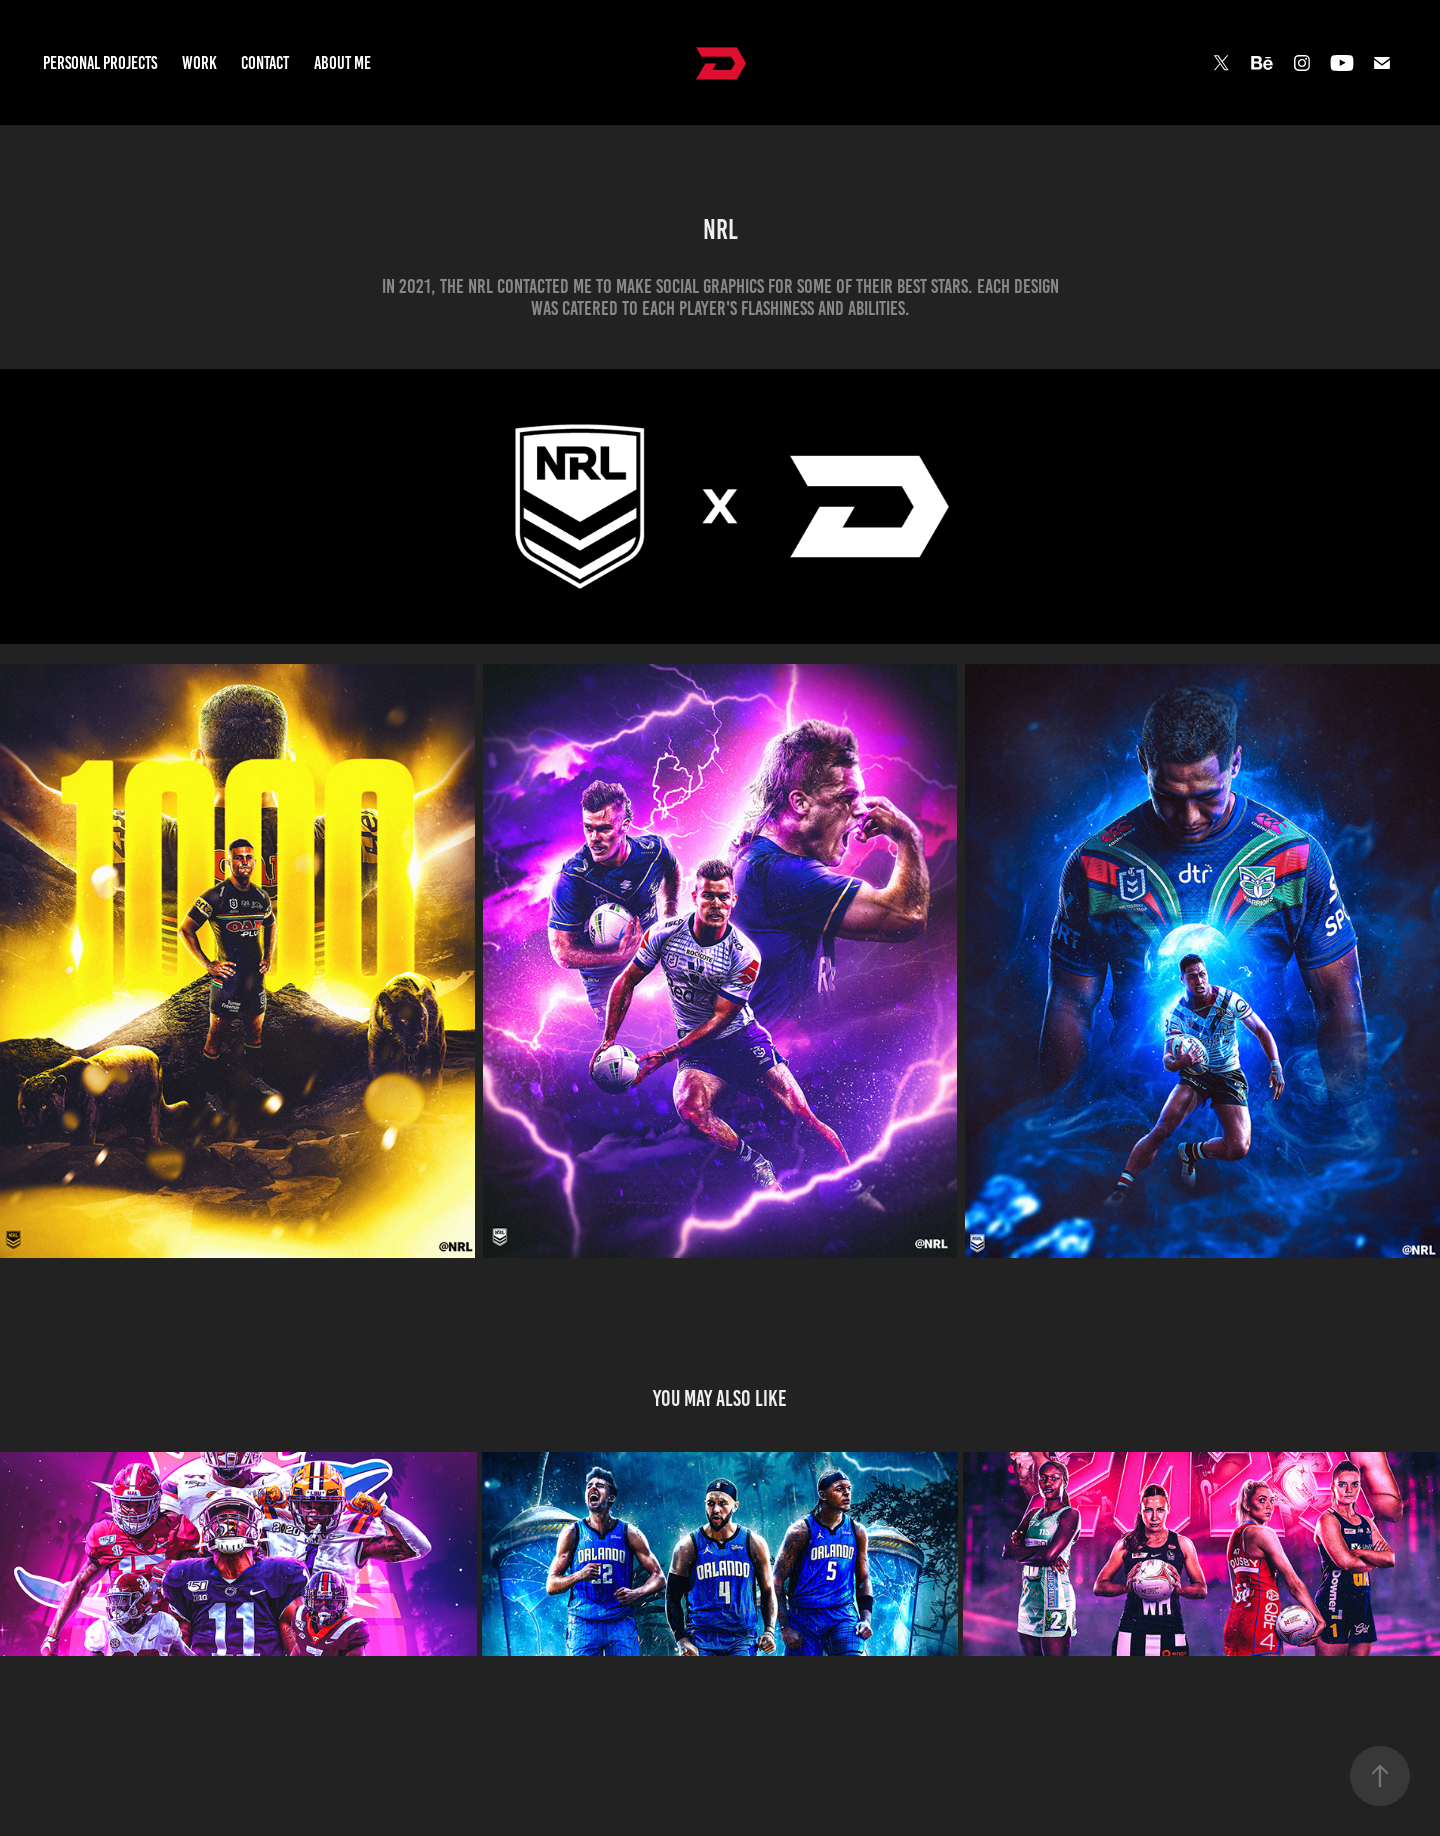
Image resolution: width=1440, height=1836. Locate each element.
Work (199, 63)
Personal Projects (100, 63)
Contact (265, 63)
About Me (342, 63)
